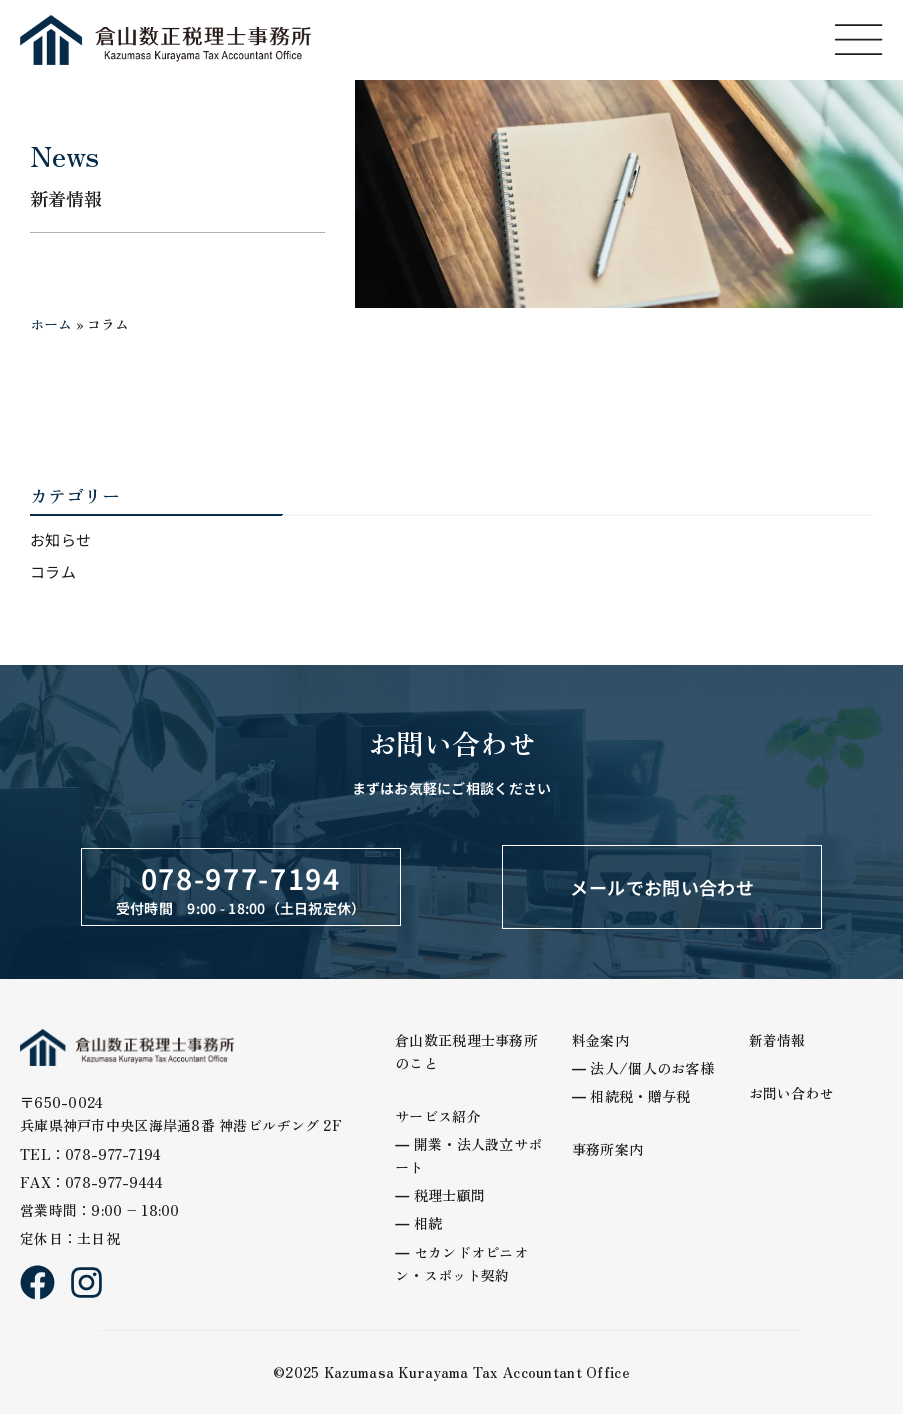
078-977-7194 (241, 878)
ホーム (51, 324)
